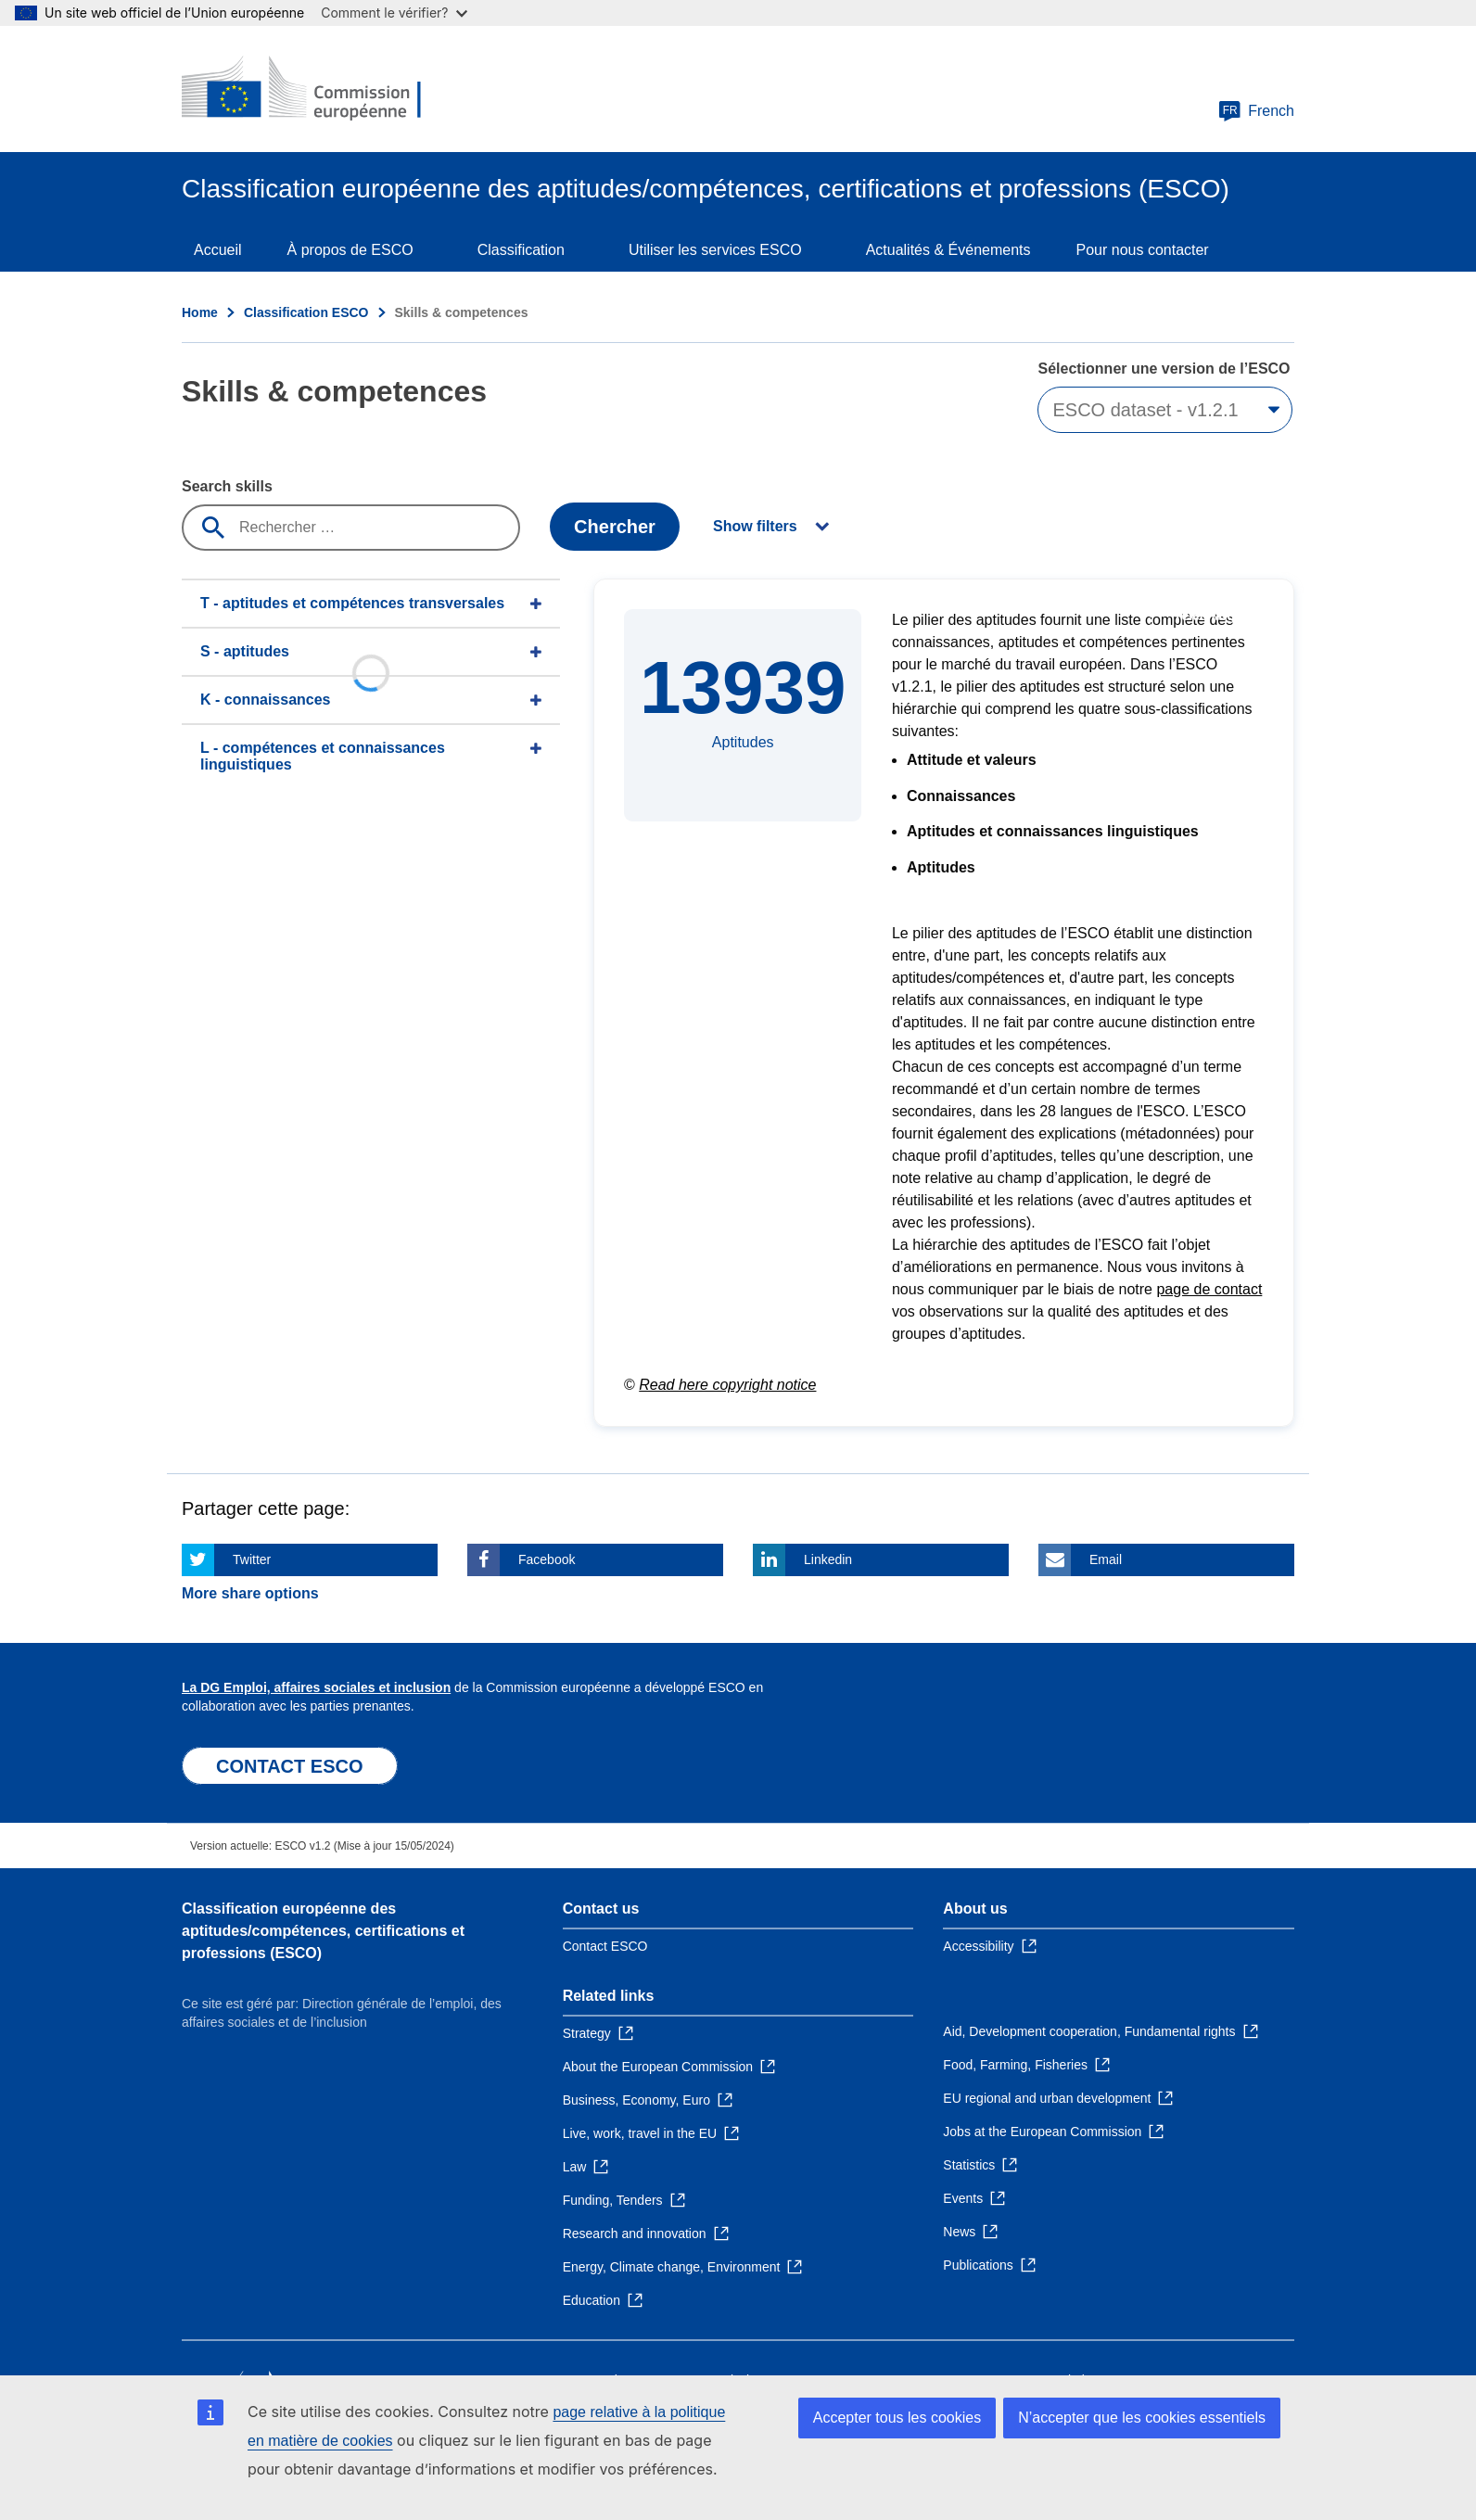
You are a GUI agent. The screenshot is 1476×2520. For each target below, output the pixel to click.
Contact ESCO (605, 1946)
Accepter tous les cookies (897, 2417)
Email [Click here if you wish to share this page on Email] (1105, 1559)
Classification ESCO (306, 312)
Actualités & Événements (948, 250)
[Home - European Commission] (316, 89)
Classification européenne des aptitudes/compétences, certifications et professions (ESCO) (323, 1931)
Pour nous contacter (1142, 250)
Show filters (755, 526)
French (1256, 111)
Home (200, 312)
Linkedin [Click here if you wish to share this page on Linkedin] (828, 1559)
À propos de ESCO (350, 250)
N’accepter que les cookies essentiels (1142, 2417)
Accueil (218, 250)
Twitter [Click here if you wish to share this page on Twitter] (252, 1559)
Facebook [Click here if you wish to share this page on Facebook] (546, 1559)
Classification (521, 250)
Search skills (227, 486)
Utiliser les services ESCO (715, 250)
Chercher (614, 526)
